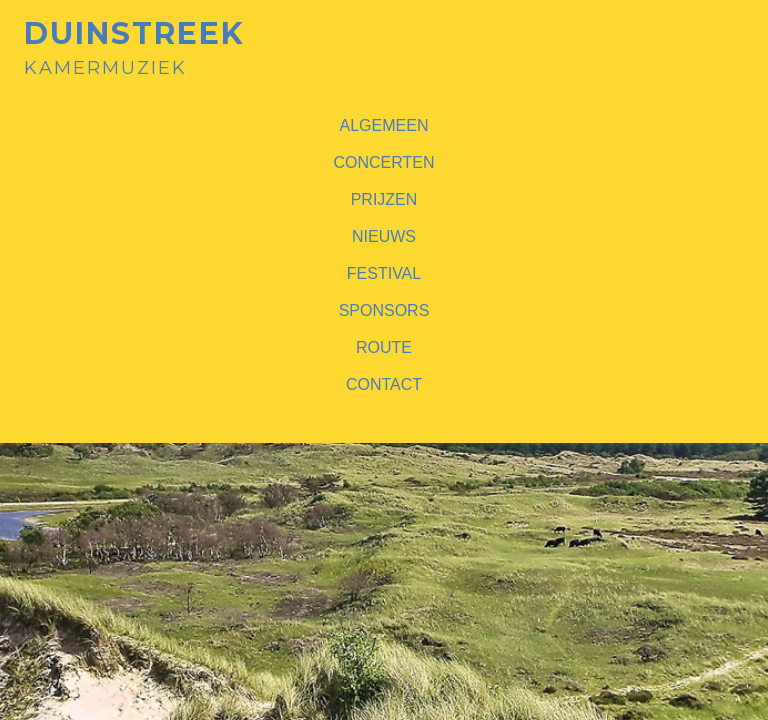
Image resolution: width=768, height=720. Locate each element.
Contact (384, 384)
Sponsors (384, 310)
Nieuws (384, 236)
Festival (384, 273)
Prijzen (384, 199)
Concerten (383, 162)
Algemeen (384, 125)
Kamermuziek (134, 48)
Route (384, 347)
